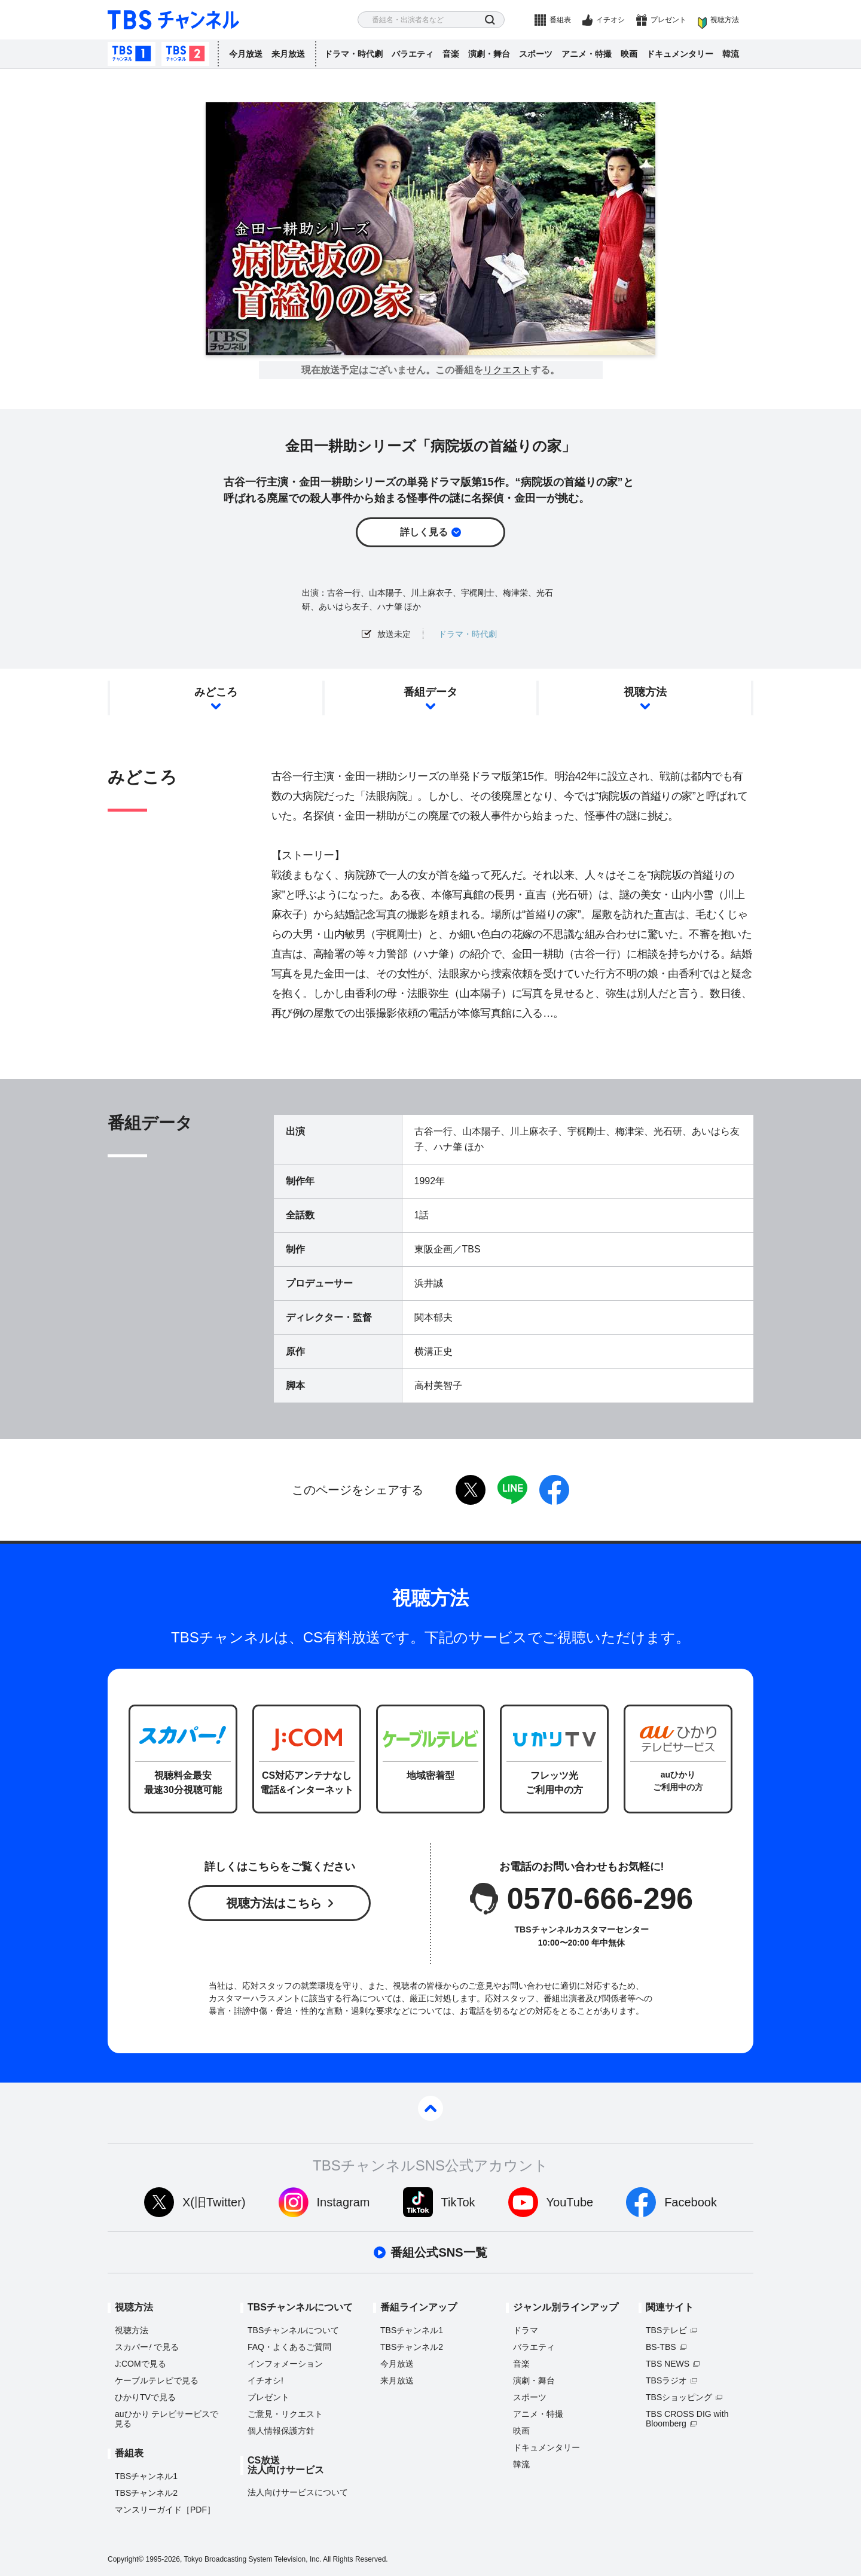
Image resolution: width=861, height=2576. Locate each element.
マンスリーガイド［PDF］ (165, 2509)
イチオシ (610, 20)
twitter (471, 1490)
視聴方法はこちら (274, 1903)
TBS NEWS (667, 2363)
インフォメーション (285, 2363)
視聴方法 (724, 20)
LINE (512, 1490)
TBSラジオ (666, 2380)
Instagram (343, 2202)
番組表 (560, 20)
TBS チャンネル (173, 20)
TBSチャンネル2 (185, 54)
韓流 (730, 54)
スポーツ (535, 54)
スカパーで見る (147, 2347)
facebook (554, 1490)
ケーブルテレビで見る (157, 2380)
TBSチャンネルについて (293, 2330)
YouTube (570, 2202)
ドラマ (525, 2330)
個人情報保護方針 (281, 2430)
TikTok (458, 2202)
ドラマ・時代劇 (353, 54)
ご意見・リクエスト (285, 2414)
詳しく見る (424, 532)
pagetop (430, 2108)
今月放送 (245, 54)
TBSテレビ (666, 2330)
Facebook (690, 2202)
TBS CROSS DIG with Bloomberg (687, 2418)
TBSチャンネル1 (131, 54)
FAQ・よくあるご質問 (289, 2347)
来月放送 (288, 54)
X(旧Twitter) (214, 2202)
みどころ (215, 692)
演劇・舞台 (489, 54)
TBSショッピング (679, 2397)
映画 (629, 54)
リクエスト (507, 370)
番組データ (430, 692)
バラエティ (412, 54)
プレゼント (668, 20)
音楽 (450, 54)
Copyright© (126, 2559)
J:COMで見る (140, 2363)
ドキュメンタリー (679, 54)
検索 (490, 20)
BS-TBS (661, 2347)
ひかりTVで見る (145, 2397)
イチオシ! (265, 2380)
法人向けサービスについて (298, 2492)
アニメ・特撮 (586, 54)
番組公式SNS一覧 (438, 2252)
